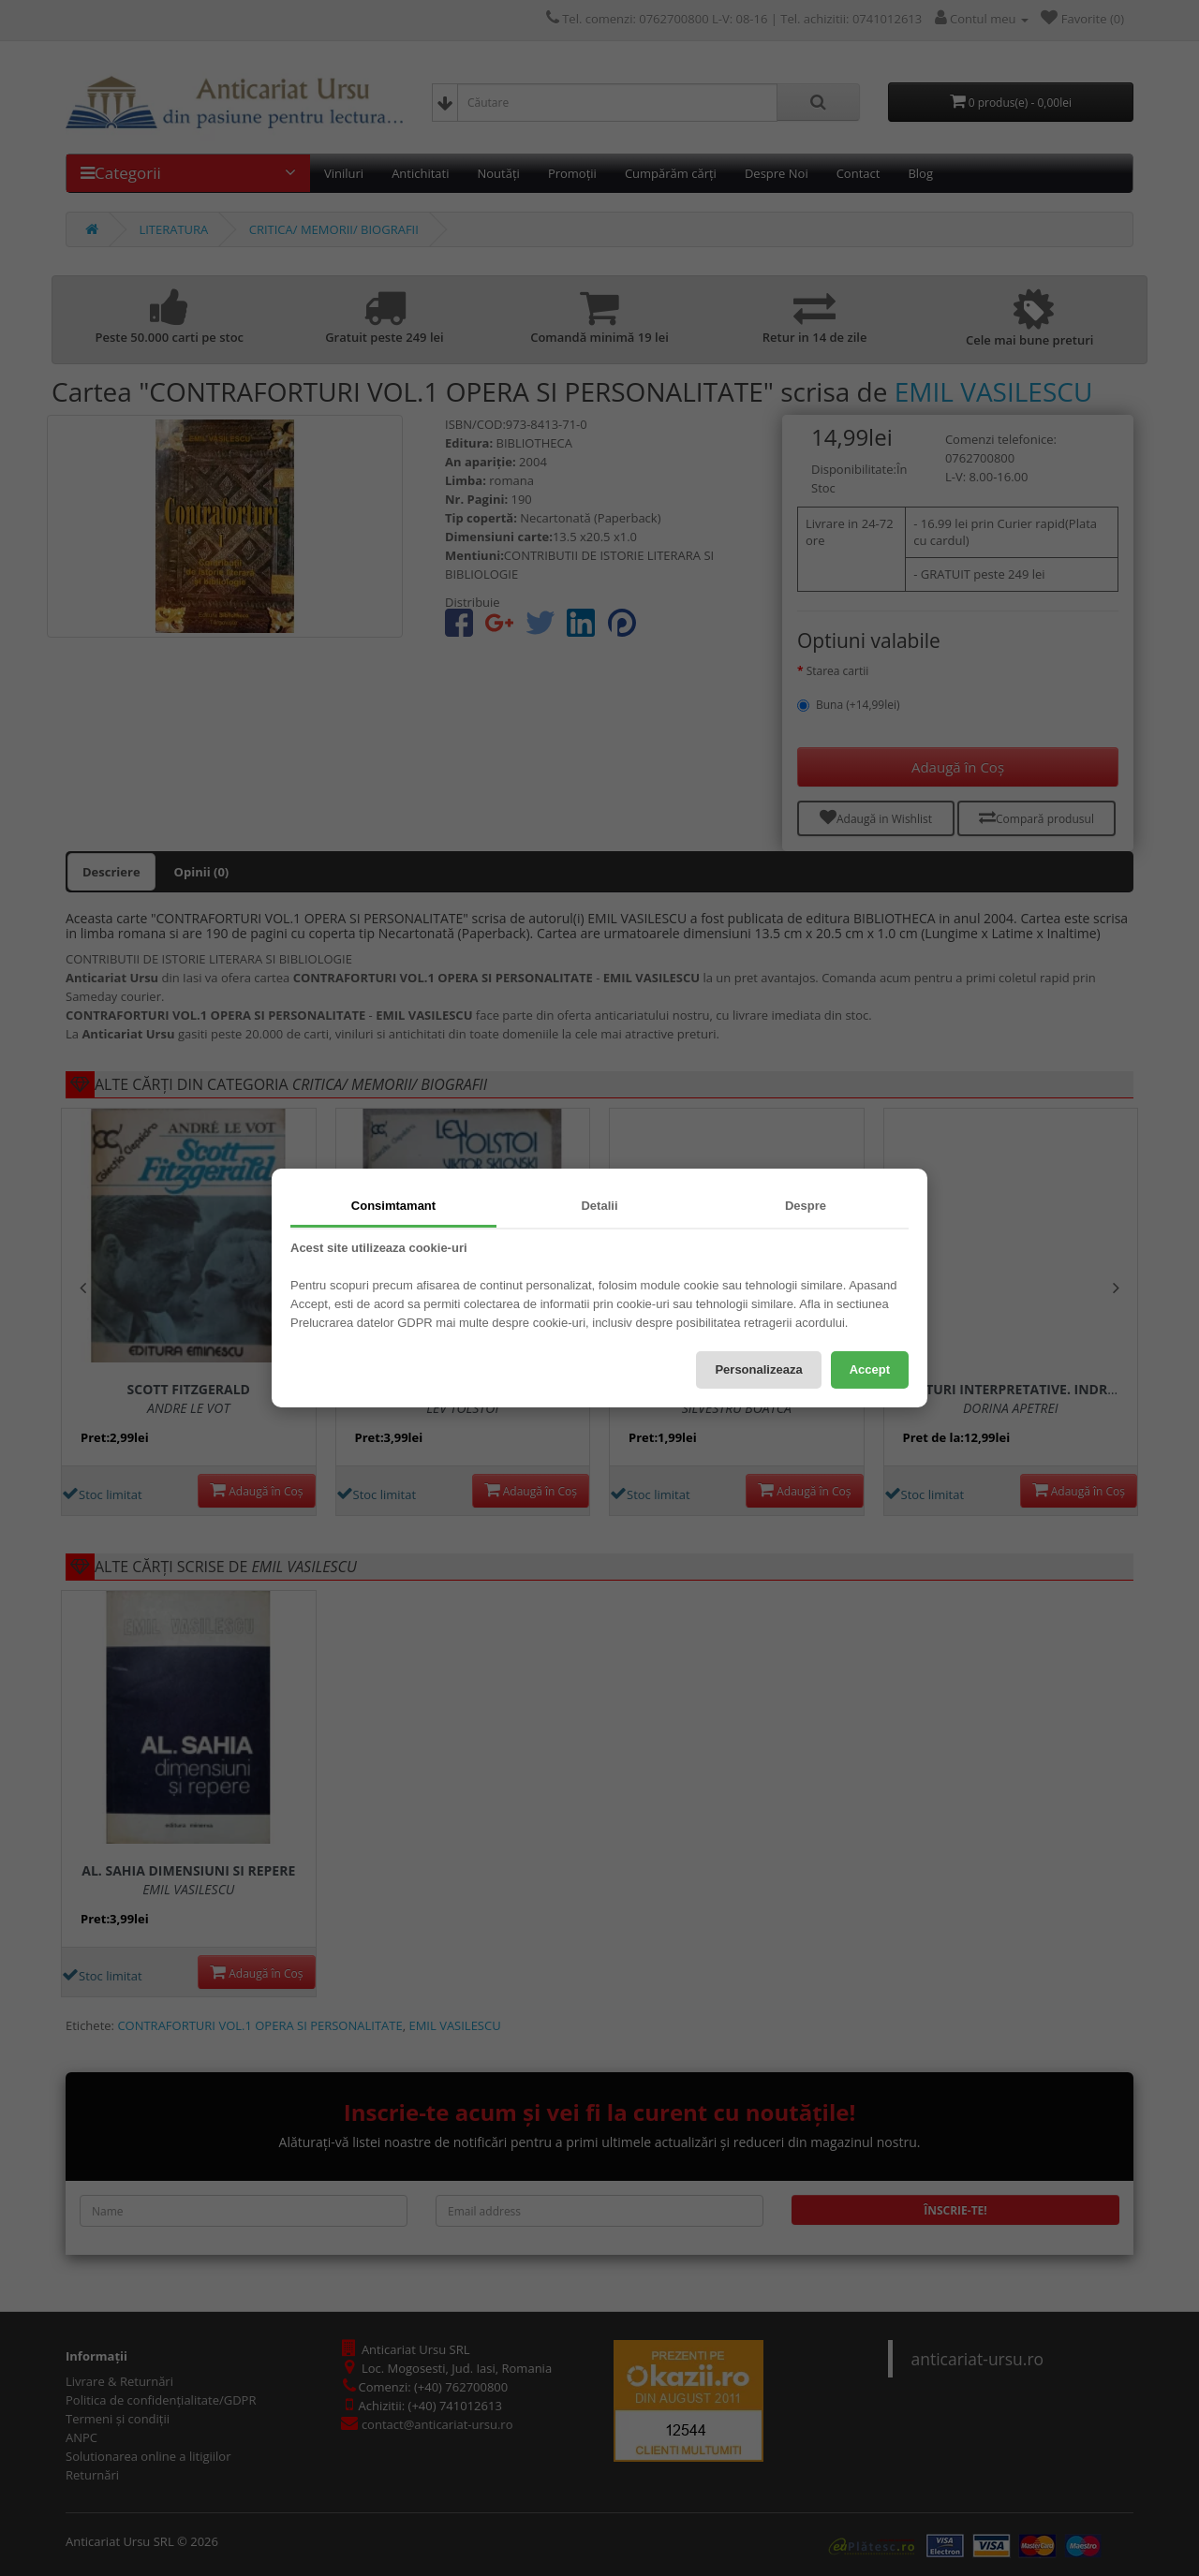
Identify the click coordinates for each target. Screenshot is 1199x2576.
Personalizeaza (758, 1369)
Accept (870, 1369)
